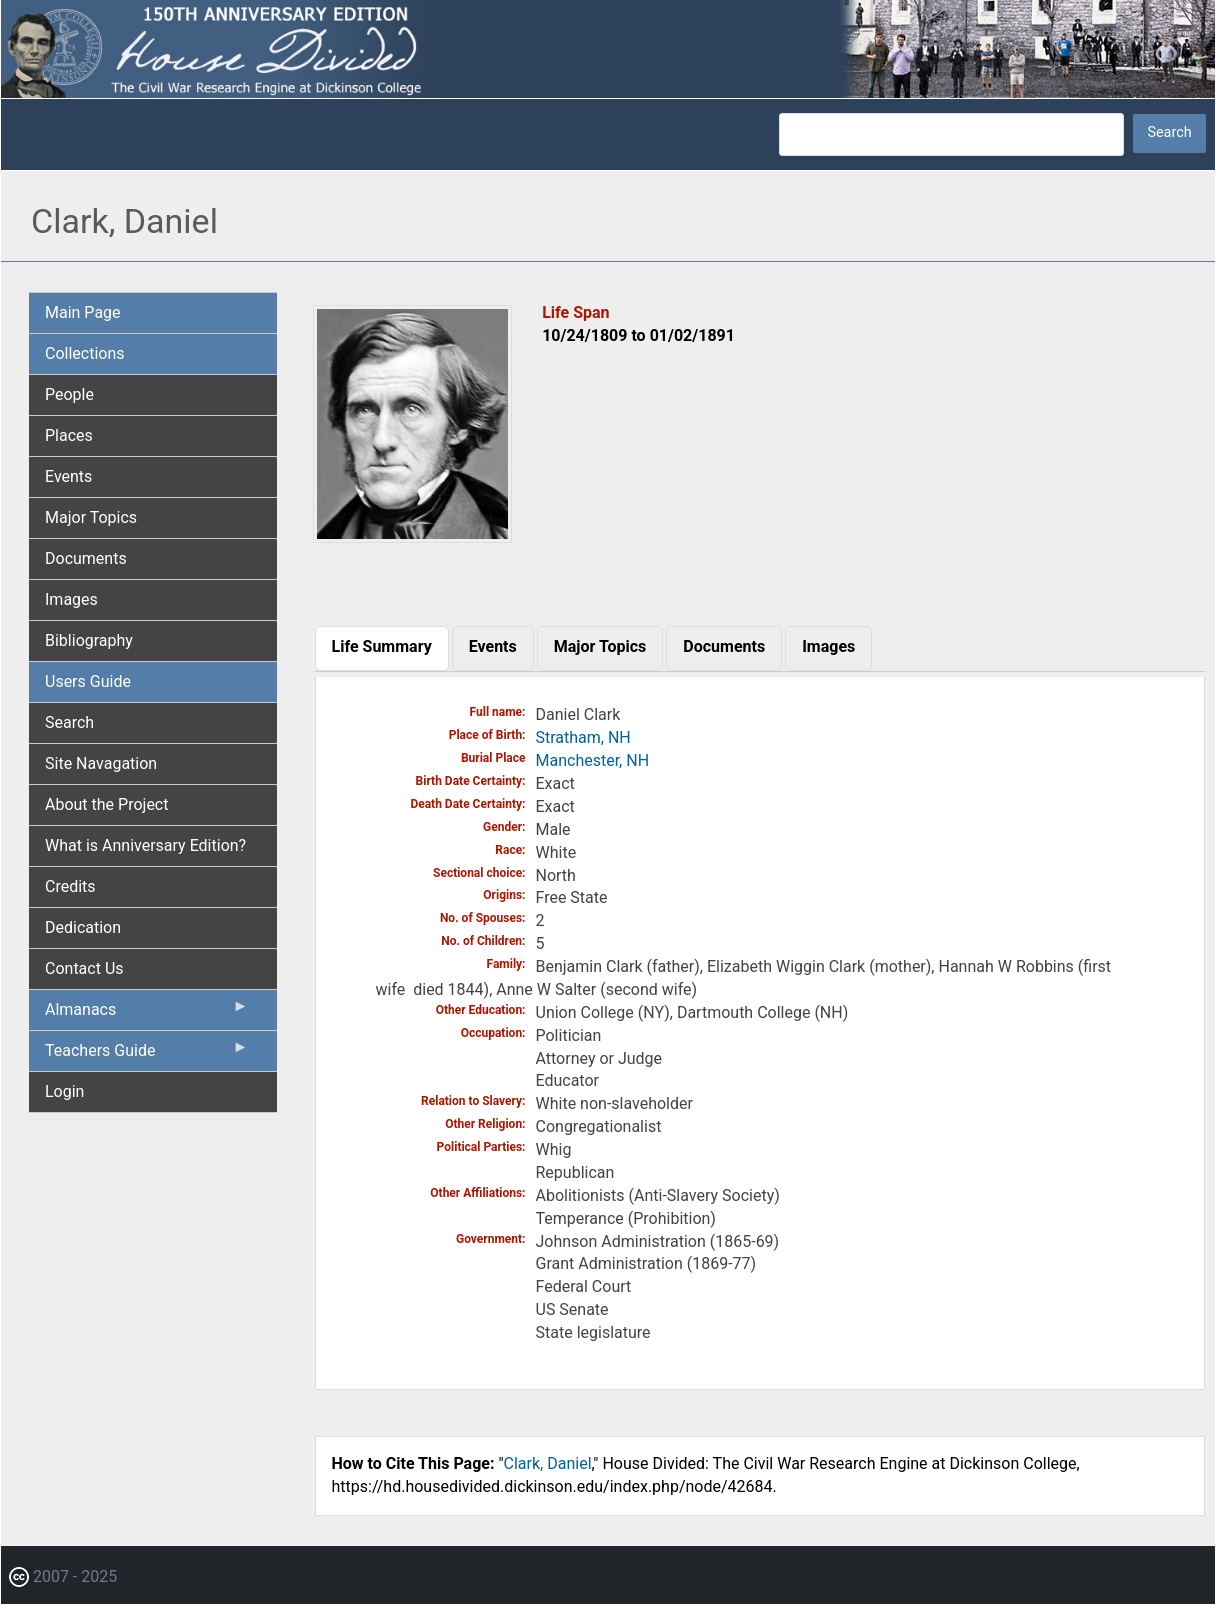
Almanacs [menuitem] (147, 1014)
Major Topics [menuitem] (91, 517)
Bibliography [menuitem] (89, 640)
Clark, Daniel (548, 1463)
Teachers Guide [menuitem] (147, 1055)
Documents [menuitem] (86, 558)
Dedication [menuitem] (83, 927)
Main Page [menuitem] (83, 312)
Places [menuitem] (69, 435)
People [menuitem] (69, 394)
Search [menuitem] (69, 722)
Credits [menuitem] (70, 886)
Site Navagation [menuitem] (101, 763)
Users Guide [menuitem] (88, 681)
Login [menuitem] (64, 1091)
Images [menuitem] (71, 599)
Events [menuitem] (68, 476)
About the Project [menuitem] (106, 804)
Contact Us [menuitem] (84, 968)
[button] (413, 535)
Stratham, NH (583, 737)
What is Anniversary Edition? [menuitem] (145, 845)
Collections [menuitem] (85, 353)
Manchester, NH (593, 760)
